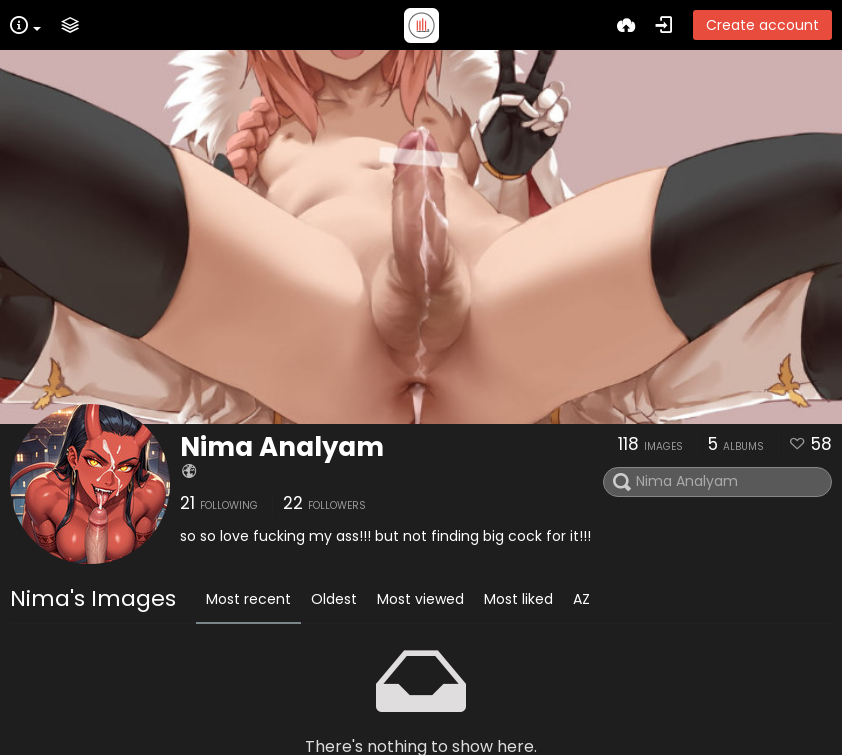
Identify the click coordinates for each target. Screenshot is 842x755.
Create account (762, 25)
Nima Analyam (282, 447)
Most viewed (420, 599)
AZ (581, 599)
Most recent (248, 599)
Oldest (334, 599)
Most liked (518, 599)
